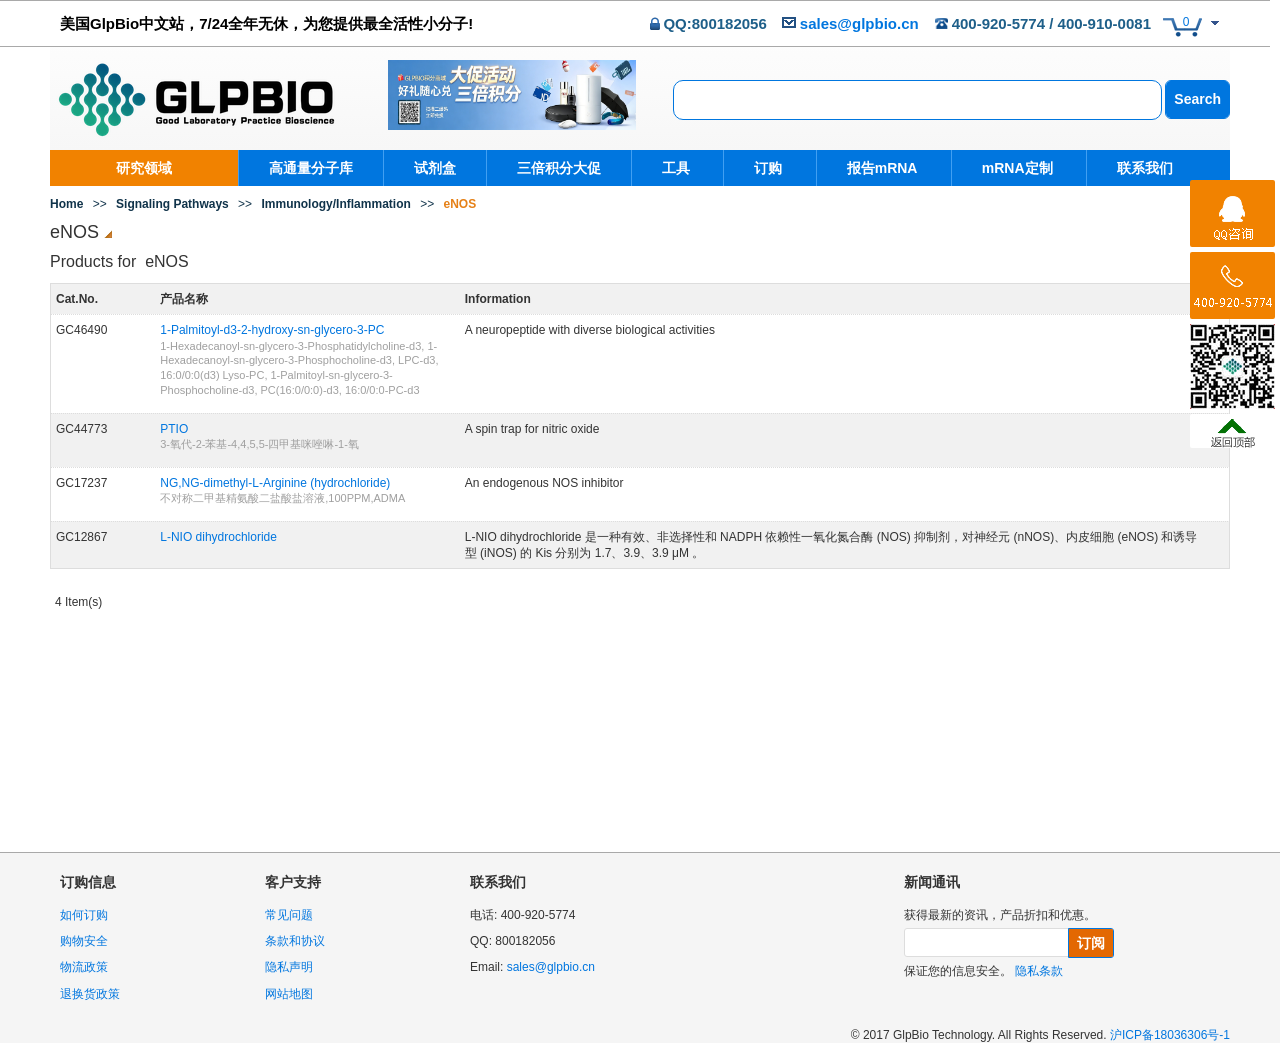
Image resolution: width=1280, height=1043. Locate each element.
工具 (676, 168)
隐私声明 (289, 967)
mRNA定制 (1007, 168)
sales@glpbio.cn (859, 23)
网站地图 (289, 994)
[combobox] (917, 100)
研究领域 (144, 168)
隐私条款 (1039, 971)
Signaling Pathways (172, 204)
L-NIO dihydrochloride (218, 537)
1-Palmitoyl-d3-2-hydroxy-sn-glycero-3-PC (272, 330)
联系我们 (1132, 168)
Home (66, 204)
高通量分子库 (311, 168)
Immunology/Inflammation (335, 204)
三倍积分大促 (559, 168)
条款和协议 (295, 941)
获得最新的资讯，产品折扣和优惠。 (1000, 915)
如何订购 (84, 915)
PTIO (174, 429)
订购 (765, 168)
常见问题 (289, 915)
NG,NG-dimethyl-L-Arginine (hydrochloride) (275, 483)
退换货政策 (90, 994)
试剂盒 (435, 168)
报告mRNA (875, 168)
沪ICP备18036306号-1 (1170, 1035)
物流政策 (84, 967)
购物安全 (84, 941)
